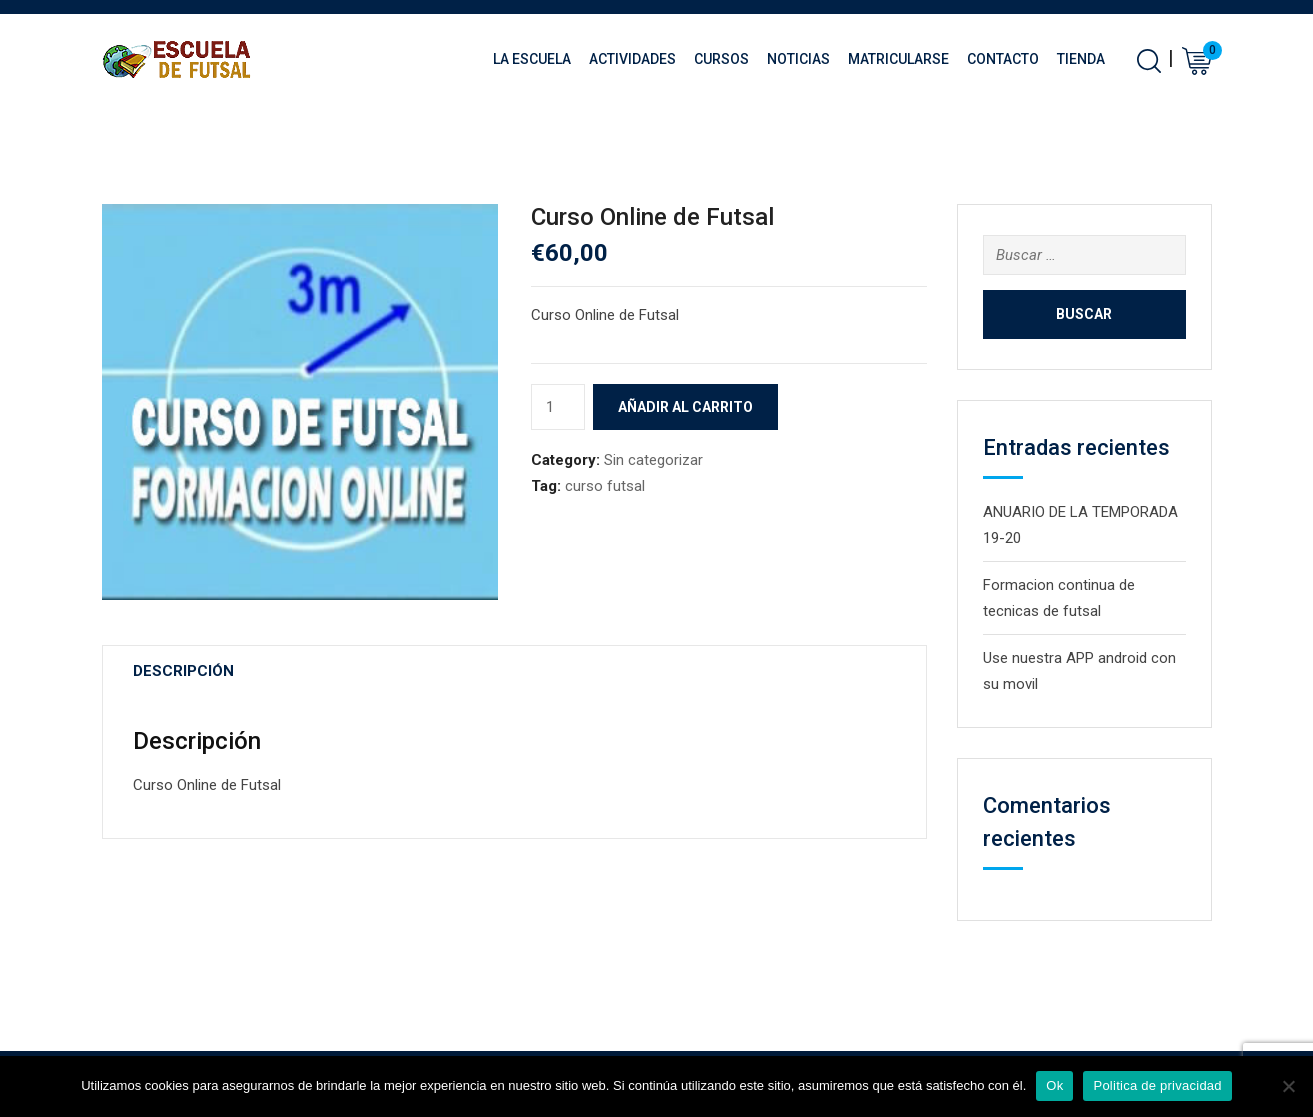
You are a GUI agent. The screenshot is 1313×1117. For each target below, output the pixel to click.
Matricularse (898, 59)
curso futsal (605, 486)
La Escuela (532, 59)
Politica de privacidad (1157, 1085)
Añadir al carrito (685, 407)
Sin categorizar (653, 460)
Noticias (798, 59)
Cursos (721, 59)
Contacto (1003, 59)
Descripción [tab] (183, 671)
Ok (1054, 1085)
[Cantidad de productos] (558, 407)
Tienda (1081, 59)
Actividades (632, 59)
